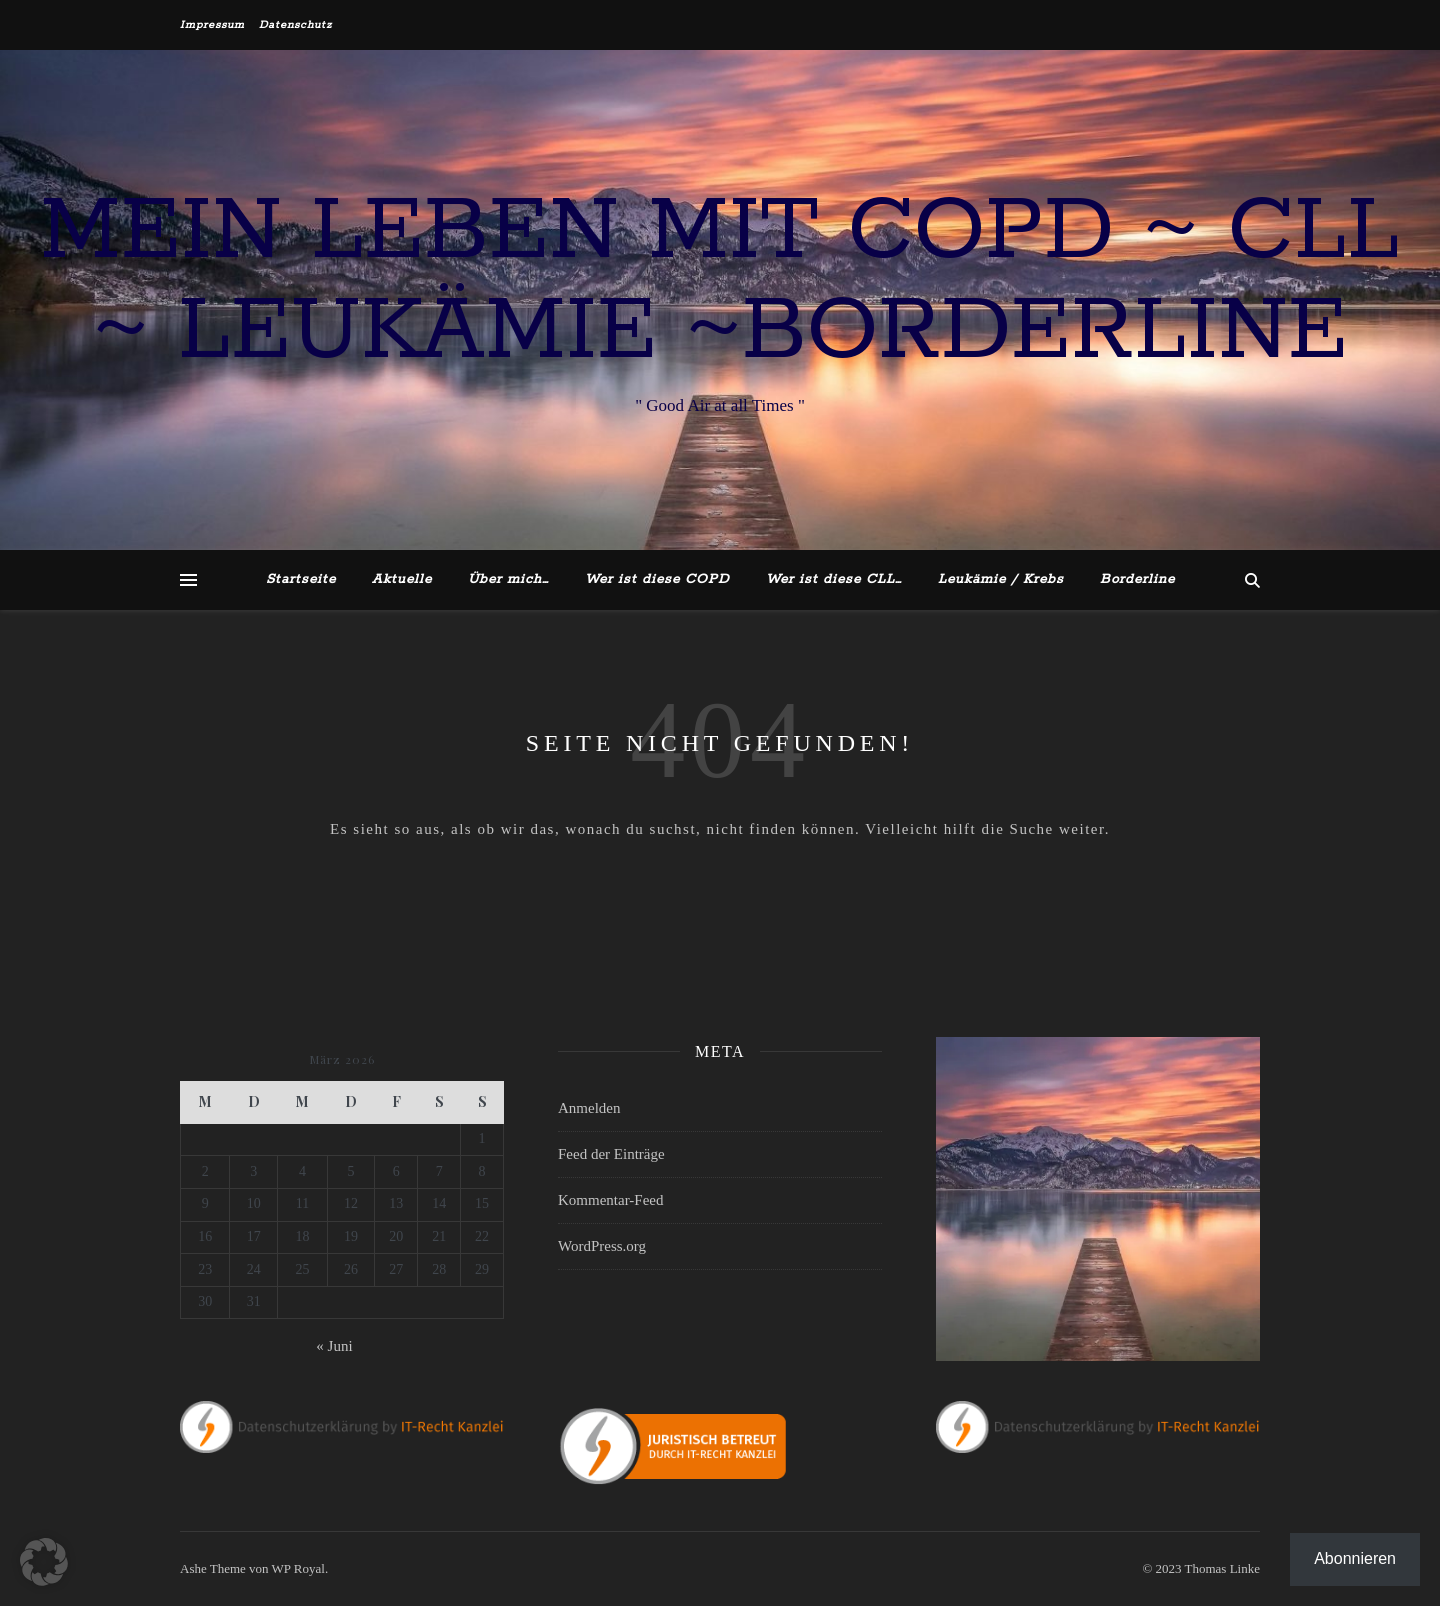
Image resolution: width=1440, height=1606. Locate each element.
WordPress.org (602, 1246)
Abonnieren (1355, 1558)
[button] (44, 1562)
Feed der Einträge (611, 1154)
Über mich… (508, 579)
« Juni (334, 1346)
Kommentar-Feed (611, 1200)
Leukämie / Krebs (1001, 579)
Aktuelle (402, 579)
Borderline (1137, 579)
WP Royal (298, 1568)
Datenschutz (295, 25)
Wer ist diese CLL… (834, 579)
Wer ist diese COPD (657, 579)
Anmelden (589, 1108)
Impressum (212, 25)
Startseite (301, 579)
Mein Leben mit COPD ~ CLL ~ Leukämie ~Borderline (720, 282)
